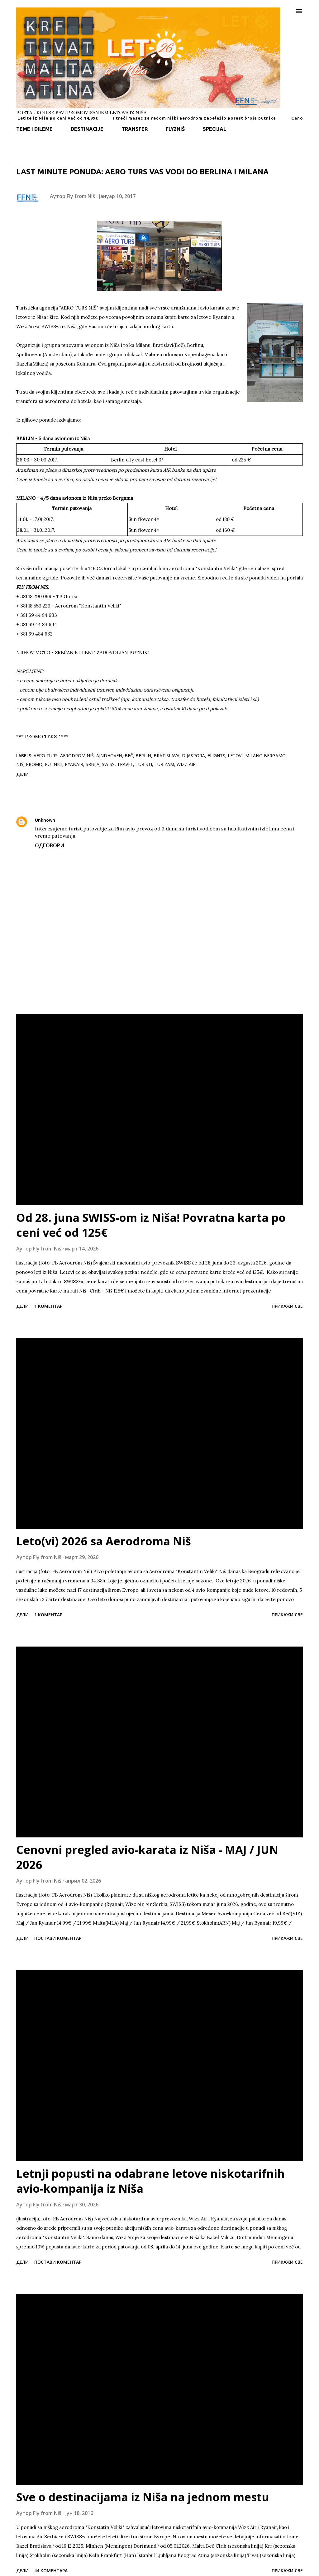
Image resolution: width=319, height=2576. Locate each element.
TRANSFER (134, 129)
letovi (235, 756)
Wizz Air (186, 764)
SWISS (108, 764)
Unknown (45, 820)
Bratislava (166, 756)
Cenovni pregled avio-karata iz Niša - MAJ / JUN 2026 (147, 1857)
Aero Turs (46, 756)
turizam (164, 764)
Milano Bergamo (265, 756)
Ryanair (74, 764)
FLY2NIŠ (175, 129)
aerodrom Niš (77, 756)
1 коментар (48, 1306)
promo (34, 764)
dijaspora (193, 756)
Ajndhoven (109, 756)
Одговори (49, 845)
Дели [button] (22, 774)
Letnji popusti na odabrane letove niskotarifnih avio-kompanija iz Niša (150, 2181)
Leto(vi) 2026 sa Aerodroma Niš (103, 1541)
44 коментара (51, 2571)
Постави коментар (57, 1938)
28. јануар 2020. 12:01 (83, 820)
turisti (144, 764)
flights (216, 756)
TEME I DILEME (34, 129)
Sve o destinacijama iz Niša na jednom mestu (142, 2497)
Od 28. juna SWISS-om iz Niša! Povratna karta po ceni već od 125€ (151, 1225)
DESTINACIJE (87, 129)
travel (125, 764)
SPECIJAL (214, 129)
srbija (92, 764)
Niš (19, 764)
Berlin (143, 756)
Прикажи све (287, 1306)
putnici (53, 764)
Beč (129, 756)
